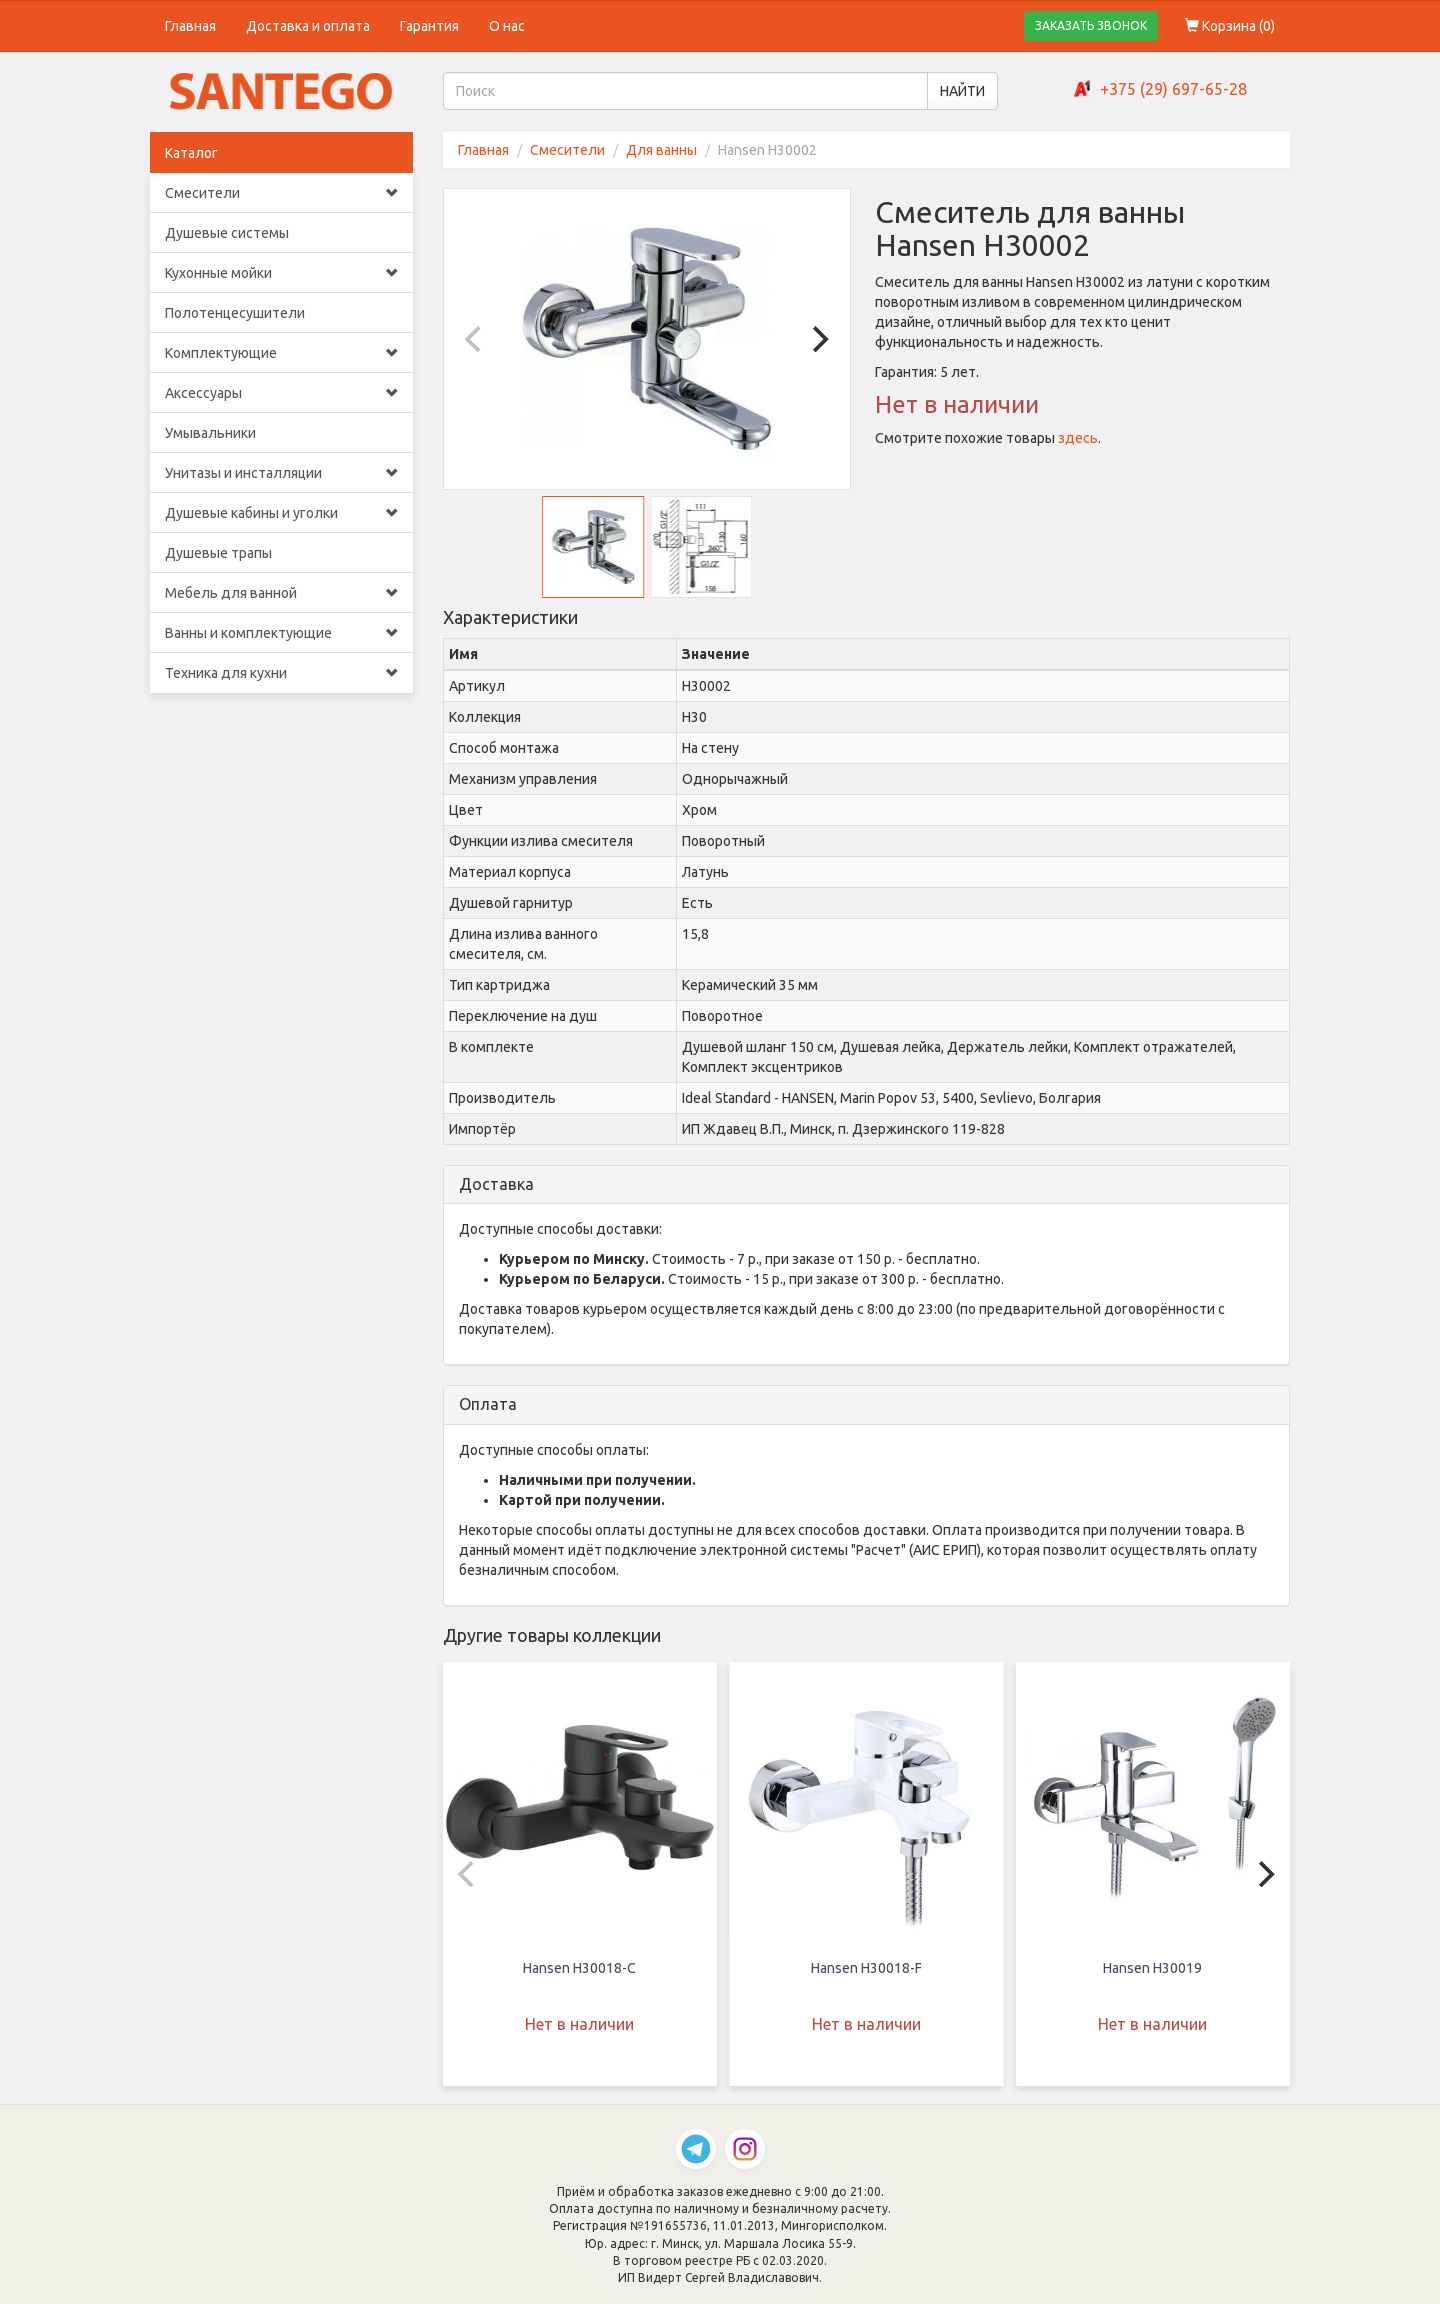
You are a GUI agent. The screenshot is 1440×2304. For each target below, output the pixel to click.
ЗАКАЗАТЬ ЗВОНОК (1091, 25)
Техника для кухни (281, 673)
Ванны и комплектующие (281, 633)
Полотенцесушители (235, 313)
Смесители (281, 193)
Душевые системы (227, 233)
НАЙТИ (962, 91)
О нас (507, 26)
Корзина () (1230, 26)
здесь (1078, 438)
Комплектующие (281, 353)
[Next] (818, 339)
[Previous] (476, 339)
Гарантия (429, 26)
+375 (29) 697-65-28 (1173, 89)
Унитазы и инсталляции (281, 473)
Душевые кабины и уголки (281, 513)
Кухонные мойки (281, 273)
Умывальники (210, 433)
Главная (190, 26)
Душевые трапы (218, 553)
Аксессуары (281, 393)
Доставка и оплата (308, 26)
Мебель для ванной (281, 593)
